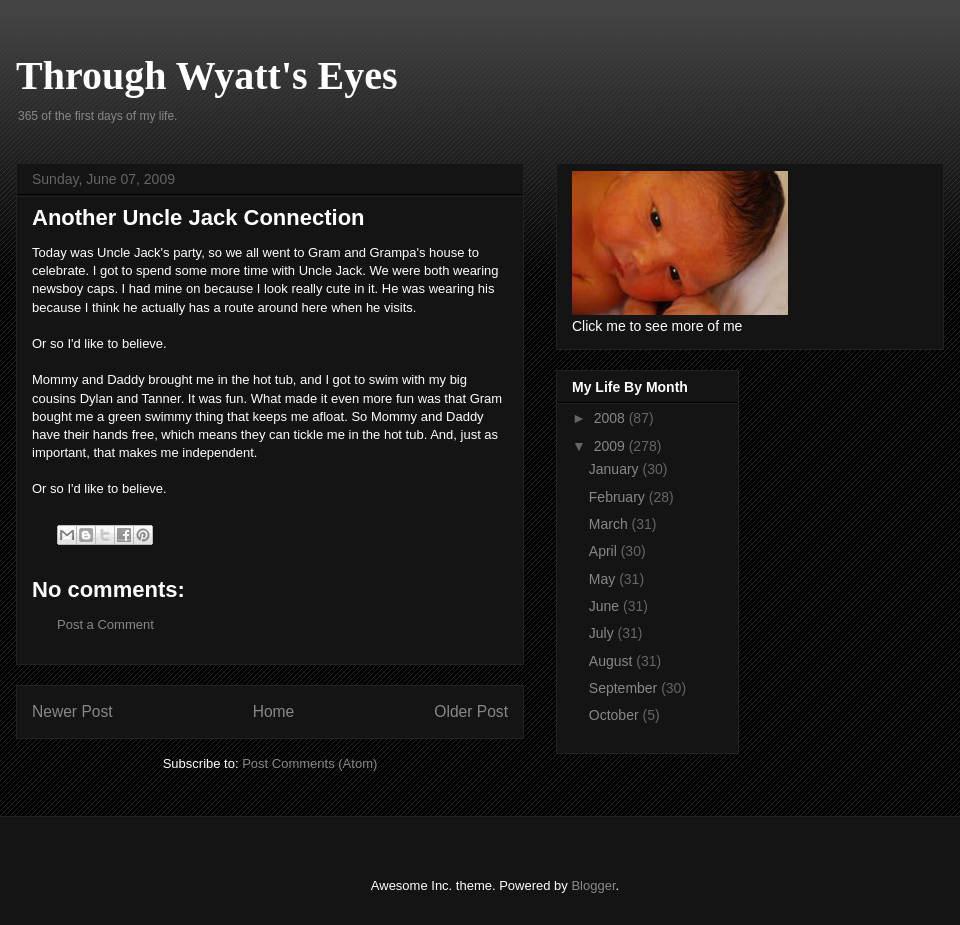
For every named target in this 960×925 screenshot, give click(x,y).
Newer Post (72, 711)
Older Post (471, 711)
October (616, 715)
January (616, 469)
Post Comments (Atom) (309, 763)
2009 (611, 446)
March (610, 524)
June (606, 606)
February (619, 497)
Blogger (593, 885)
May (604, 579)
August (612, 661)
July (603, 633)
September (625, 688)
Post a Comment (105, 624)
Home (274, 711)
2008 (611, 418)
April (605, 551)
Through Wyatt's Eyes (207, 75)
